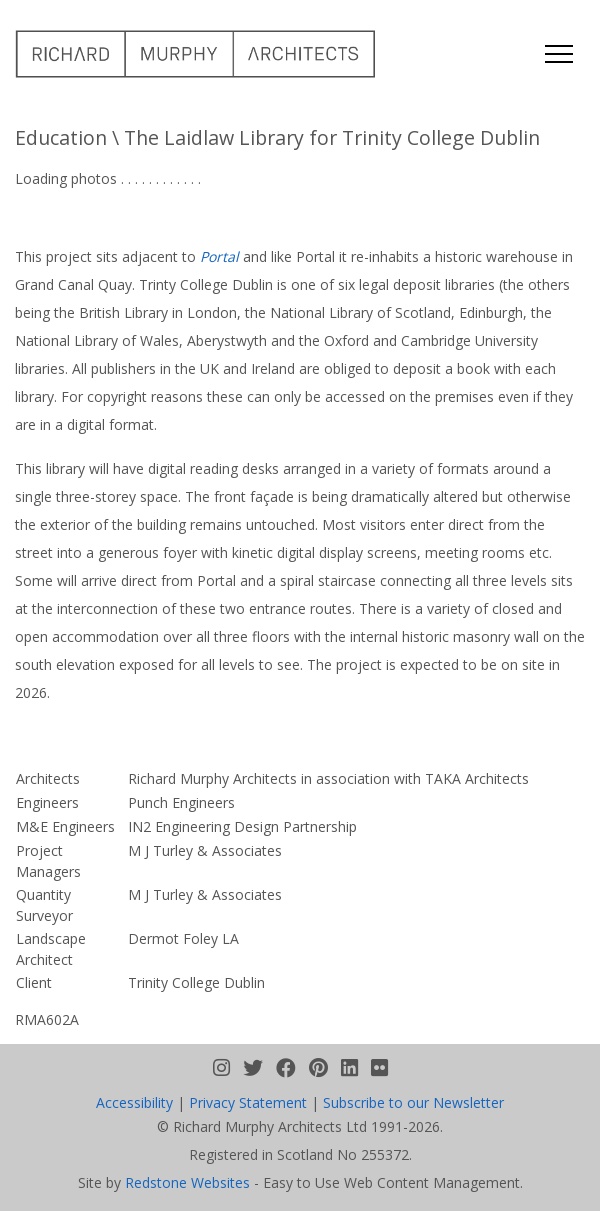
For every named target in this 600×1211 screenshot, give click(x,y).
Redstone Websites (187, 1182)
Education (61, 137)
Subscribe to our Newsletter (413, 1102)
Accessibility (134, 1102)
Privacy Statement (248, 1102)
